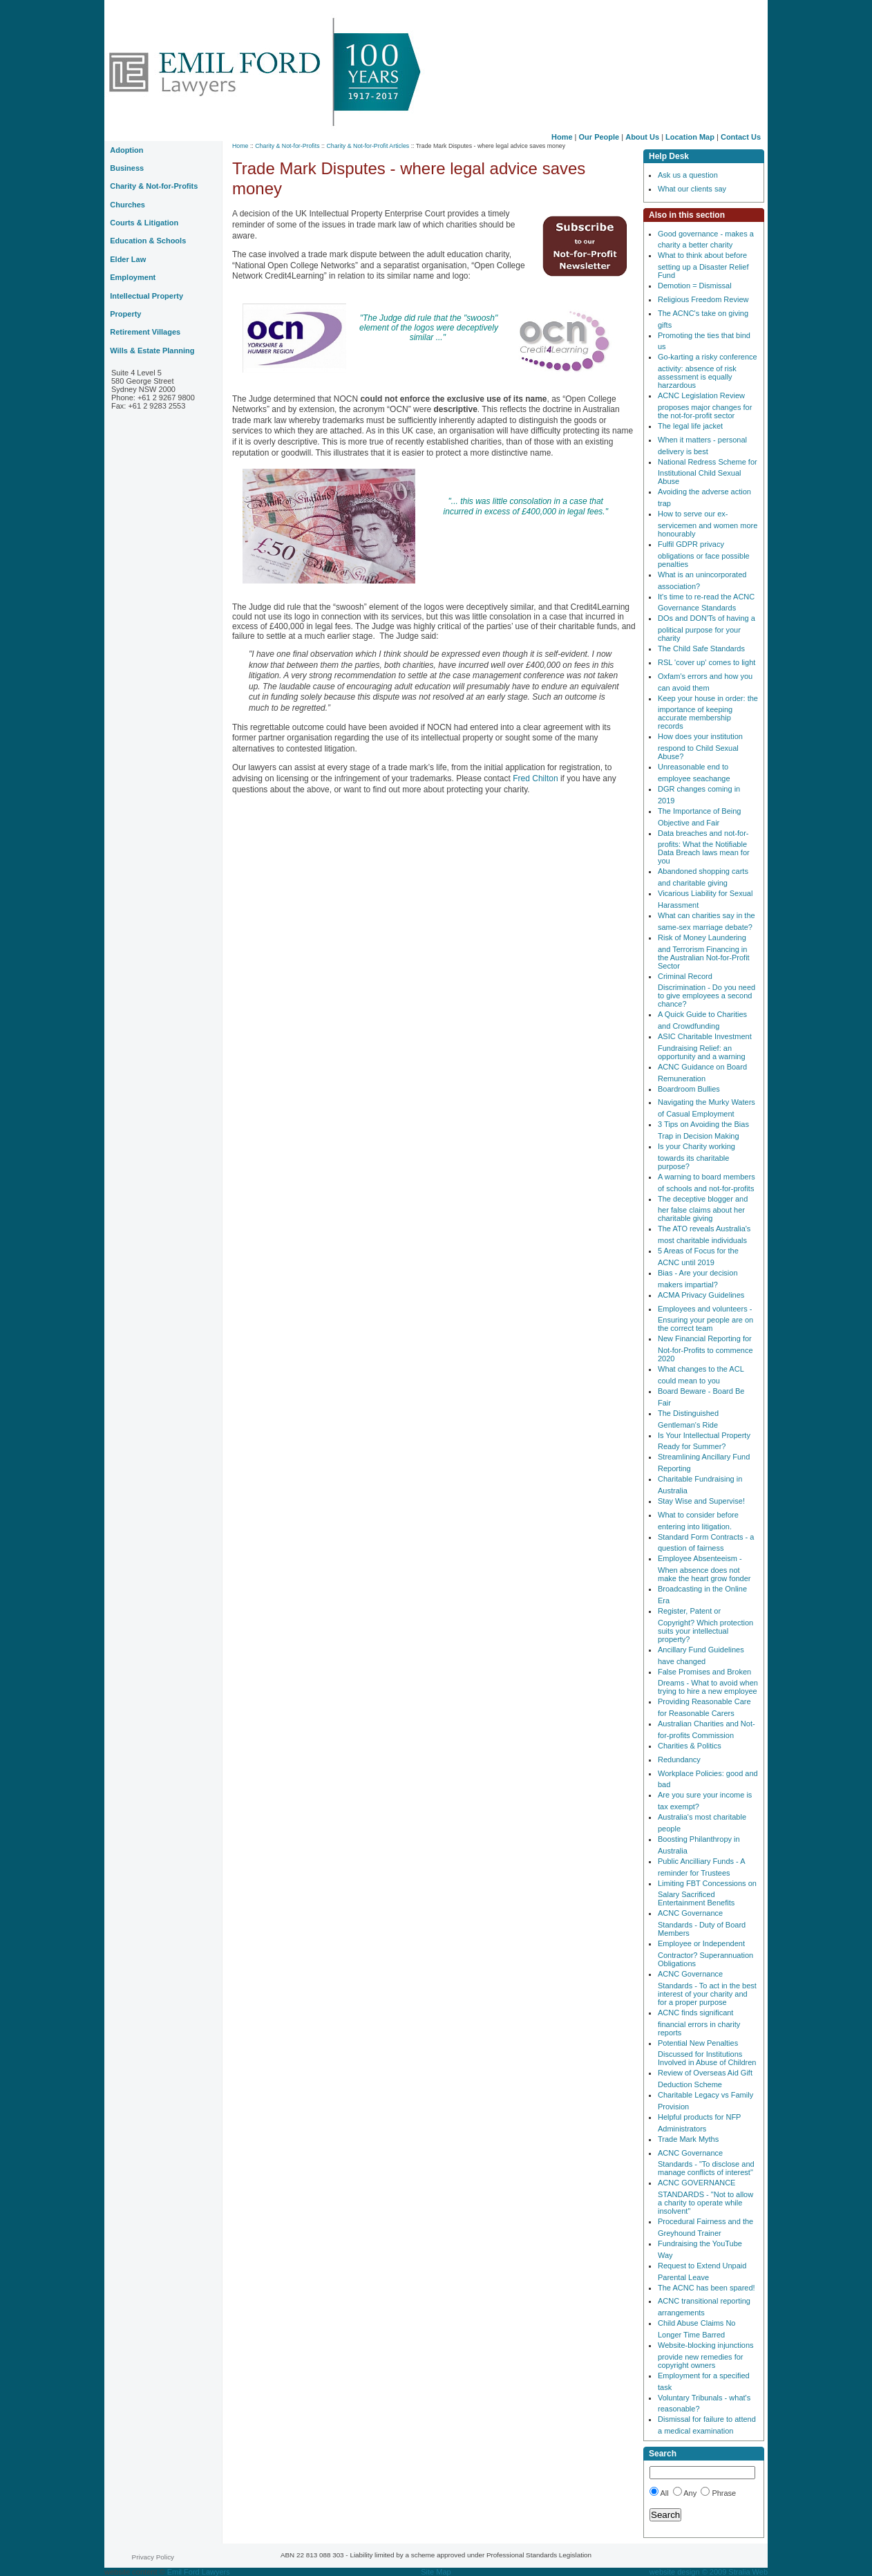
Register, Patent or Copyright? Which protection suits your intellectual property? (705, 1625)
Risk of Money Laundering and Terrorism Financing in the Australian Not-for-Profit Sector (704, 951)
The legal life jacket (690, 426)
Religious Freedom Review (703, 299)
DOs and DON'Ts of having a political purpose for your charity (706, 628)
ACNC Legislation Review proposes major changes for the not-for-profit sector (705, 405)
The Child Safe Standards (701, 648)
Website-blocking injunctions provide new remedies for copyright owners (706, 2355)
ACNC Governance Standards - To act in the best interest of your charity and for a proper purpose (707, 1988)
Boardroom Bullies (689, 1089)
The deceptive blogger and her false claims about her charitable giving (703, 1209)
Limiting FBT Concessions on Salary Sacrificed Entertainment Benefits (707, 1893)
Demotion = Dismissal (695, 285)
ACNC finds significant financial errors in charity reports (699, 2022)
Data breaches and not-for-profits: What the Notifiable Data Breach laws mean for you (704, 847)
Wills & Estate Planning (152, 350)
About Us (642, 137)
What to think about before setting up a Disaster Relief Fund (703, 265)
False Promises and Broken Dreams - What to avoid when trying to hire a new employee (708, 1682)
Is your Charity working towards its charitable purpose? (696, 1156)
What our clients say (692, 189)
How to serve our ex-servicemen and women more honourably (707, 524)
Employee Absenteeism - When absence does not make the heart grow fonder (704, 1568)
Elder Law (128, 259)
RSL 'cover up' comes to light (706, 662)
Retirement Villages (145, 332)
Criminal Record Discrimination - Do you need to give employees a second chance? (706, 990)
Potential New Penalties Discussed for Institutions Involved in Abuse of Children (707, 2053)
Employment (132, 277)
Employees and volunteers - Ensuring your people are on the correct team (705, 1319)
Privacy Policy (153, 2557)
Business (127, 168)
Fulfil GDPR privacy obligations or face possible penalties (704, 554)
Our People (599, 137)
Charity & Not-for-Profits (287, 145)
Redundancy (679, 1759)
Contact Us (741, 137)
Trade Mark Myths (688, 2139)
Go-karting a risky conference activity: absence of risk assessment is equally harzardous (707, 371)
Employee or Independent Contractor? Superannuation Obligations (705, 1953)
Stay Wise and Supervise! (701, 1501)
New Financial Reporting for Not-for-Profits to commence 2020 (705, 1348)
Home (562, 137)
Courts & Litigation (144, 222)
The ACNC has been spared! (706, 2288)
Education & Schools (148, 240)
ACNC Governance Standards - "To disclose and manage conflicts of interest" (706, 2163)
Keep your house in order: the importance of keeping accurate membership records (708, 712)
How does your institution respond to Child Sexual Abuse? (700, 746)
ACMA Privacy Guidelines (701, 1295)
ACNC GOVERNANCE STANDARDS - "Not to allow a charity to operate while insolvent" (705, 2196)
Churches (127, 204)
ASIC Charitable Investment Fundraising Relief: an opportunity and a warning (705, 1046)
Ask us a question (688, 175)
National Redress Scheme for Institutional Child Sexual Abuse (707, 472)
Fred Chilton (536, 778)
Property (125, 314)
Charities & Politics (689, 1746)
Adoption (126, 150)
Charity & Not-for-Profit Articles (367, 145)
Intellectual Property (146, 296)
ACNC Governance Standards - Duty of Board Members (702, 1923)
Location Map (689, 137)
